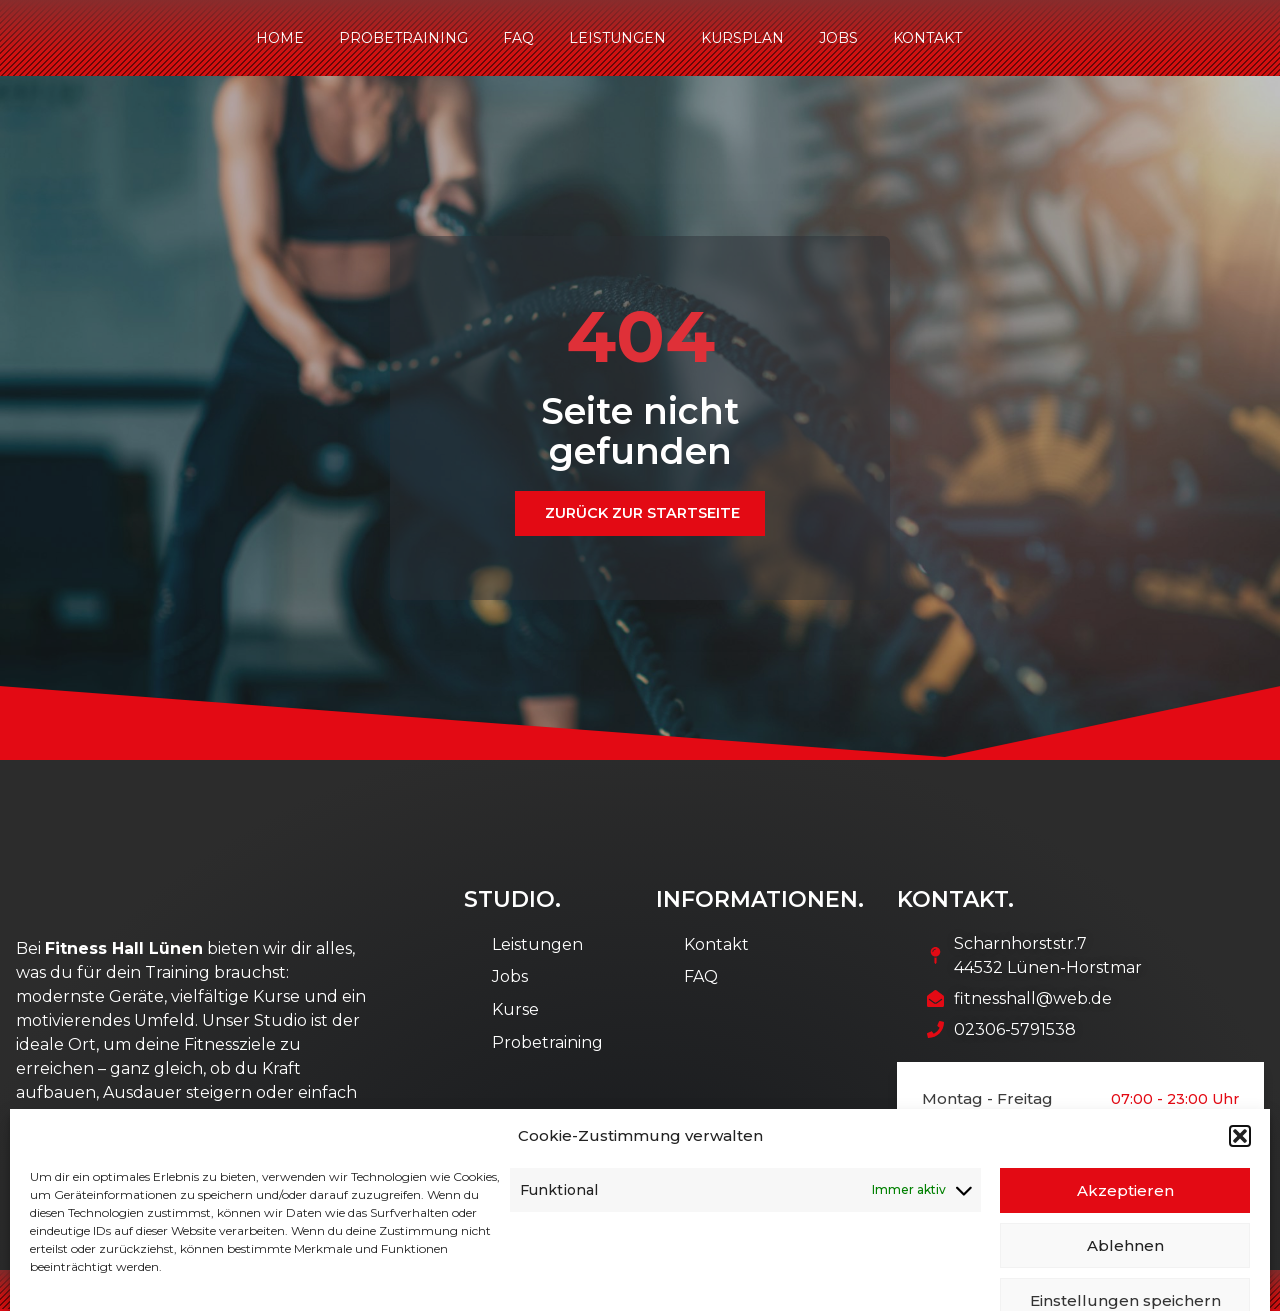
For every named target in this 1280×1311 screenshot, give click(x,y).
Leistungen (617, 38)
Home (280, 38)
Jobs (838, 38)
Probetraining (403, 38)
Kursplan (742, 38)
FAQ (518, 38)
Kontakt (927, 38)
